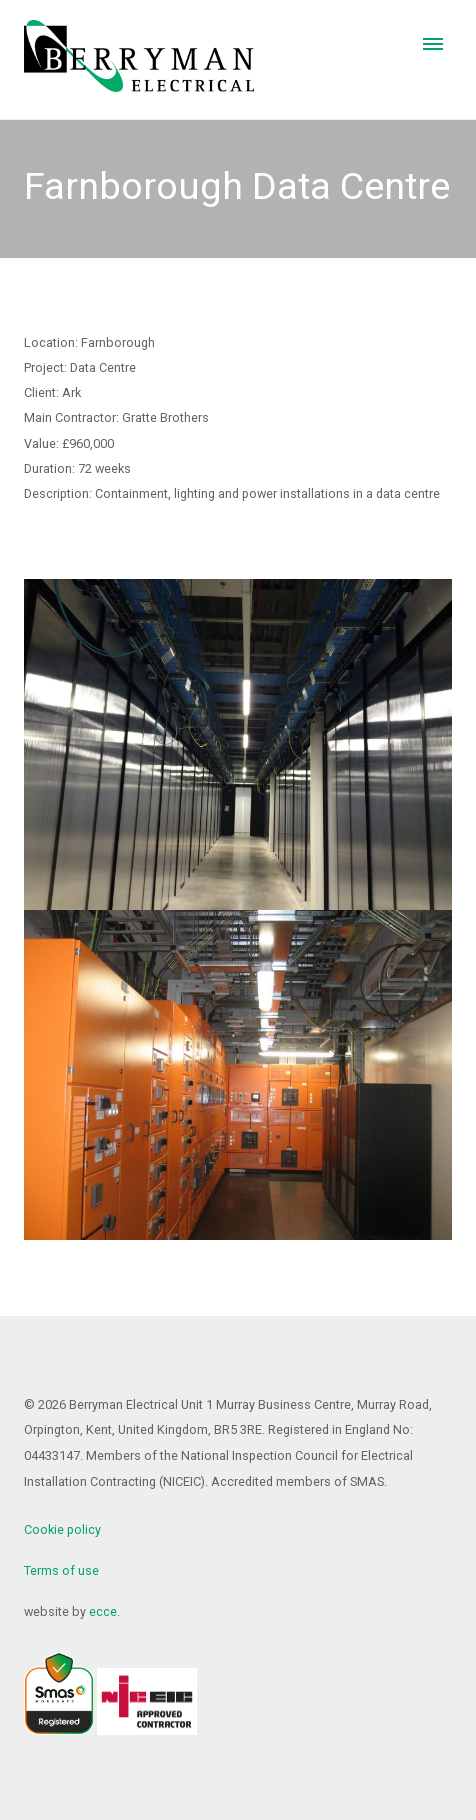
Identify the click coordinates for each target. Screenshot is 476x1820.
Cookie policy (62, 1529)
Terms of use (61, 1570)
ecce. (104, 1611)
